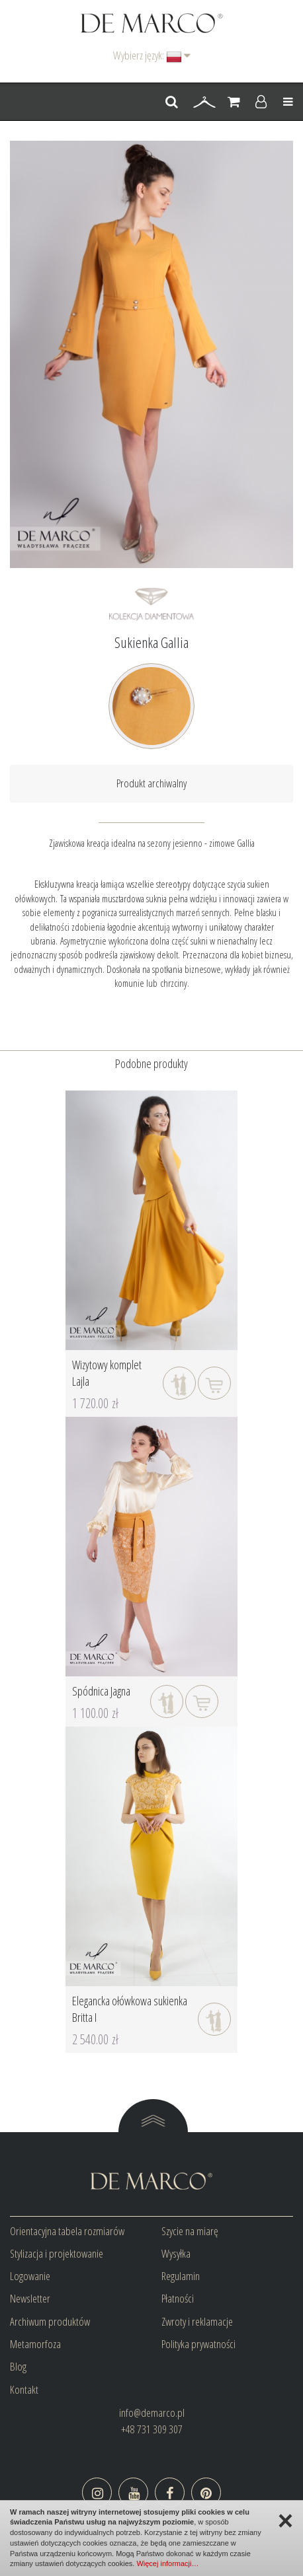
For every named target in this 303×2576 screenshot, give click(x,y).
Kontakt (24, 2389)
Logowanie (30, 2275)
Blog (18, 2366)
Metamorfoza (35, 2343)
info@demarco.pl (152, 2412)
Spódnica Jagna (101, 1691)
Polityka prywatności (198, 2343)
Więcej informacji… (167, 2563)
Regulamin (180, 2275)
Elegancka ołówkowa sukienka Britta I (129, 2009)
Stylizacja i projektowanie (56, 2253)
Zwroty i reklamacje (197, 2321)
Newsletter (30, 2298)
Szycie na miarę (189, 2230)
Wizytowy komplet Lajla (107, 1373)
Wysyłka (176, 2253)
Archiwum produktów (50, 2321)
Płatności (177, 2298)
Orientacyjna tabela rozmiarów (67, 2230)
